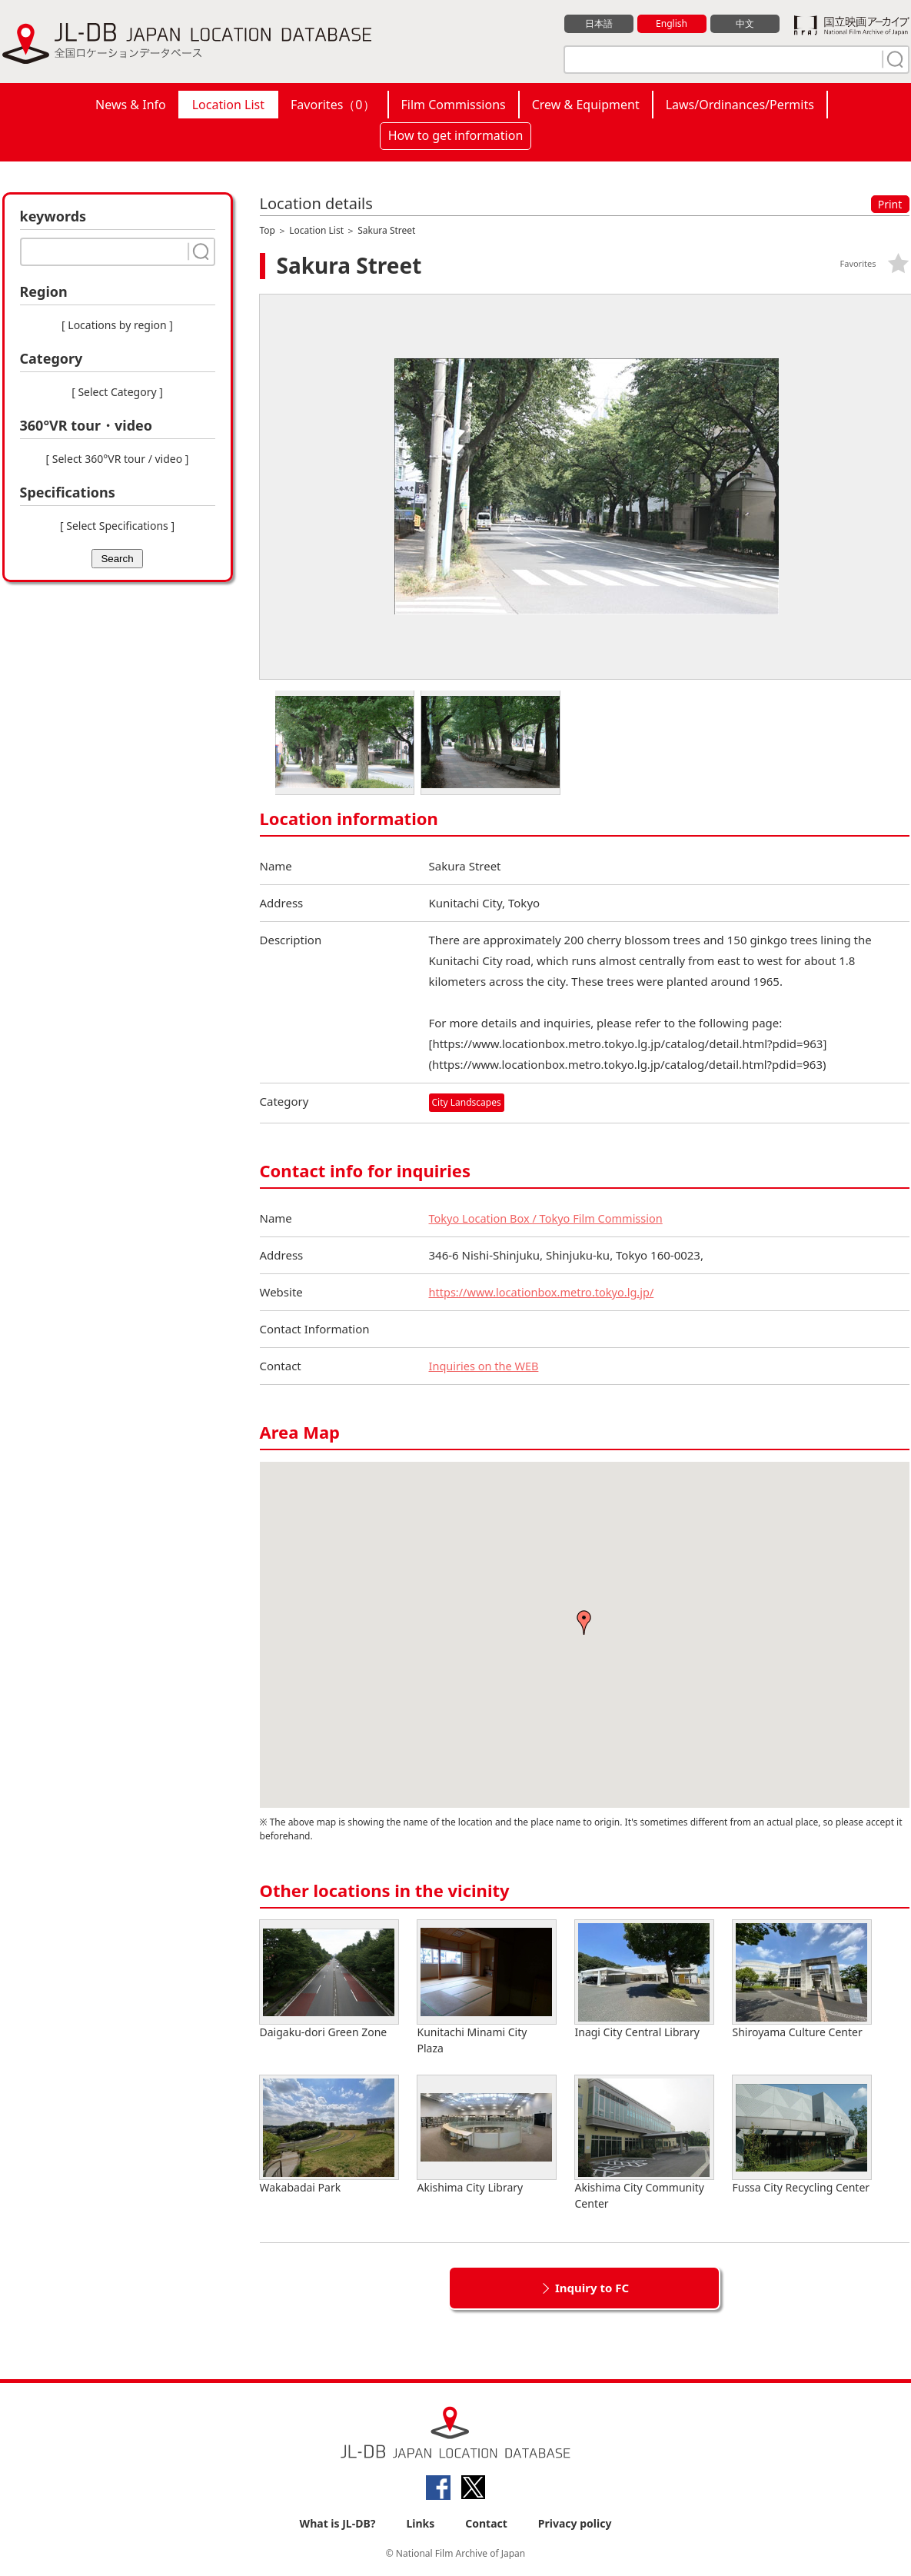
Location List (228, 104)
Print (890, 204)
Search (117, 558)
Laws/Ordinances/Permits (740, 104)
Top (267, 230)
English (671, 24)
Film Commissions (453, 104)
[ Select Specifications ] (117, 525)
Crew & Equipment (586, 104)
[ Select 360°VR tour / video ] (117, 458)
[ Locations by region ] (117, 325)
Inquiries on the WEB (486, 1365)
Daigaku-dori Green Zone (329, 1979)
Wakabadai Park (329, 2135)
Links (420, 2523)
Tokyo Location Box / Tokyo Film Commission (549, 1218)
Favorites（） (332, 104)
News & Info (130, 104)
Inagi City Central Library (644, 1979)
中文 (745, 24)
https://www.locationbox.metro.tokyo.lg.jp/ (545, 1292)
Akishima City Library (486, 2135)
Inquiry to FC (592, 2287)
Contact (486, 2523)
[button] (584, 1622)
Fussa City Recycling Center (802, 2135)
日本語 (598, 24)
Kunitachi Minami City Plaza (486, 1987)
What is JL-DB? (338, 2523)
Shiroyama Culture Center (802, 1979)
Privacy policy (575, 2523)
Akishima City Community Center (644, 2143)
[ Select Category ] (117, 391)
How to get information (456, 135)
